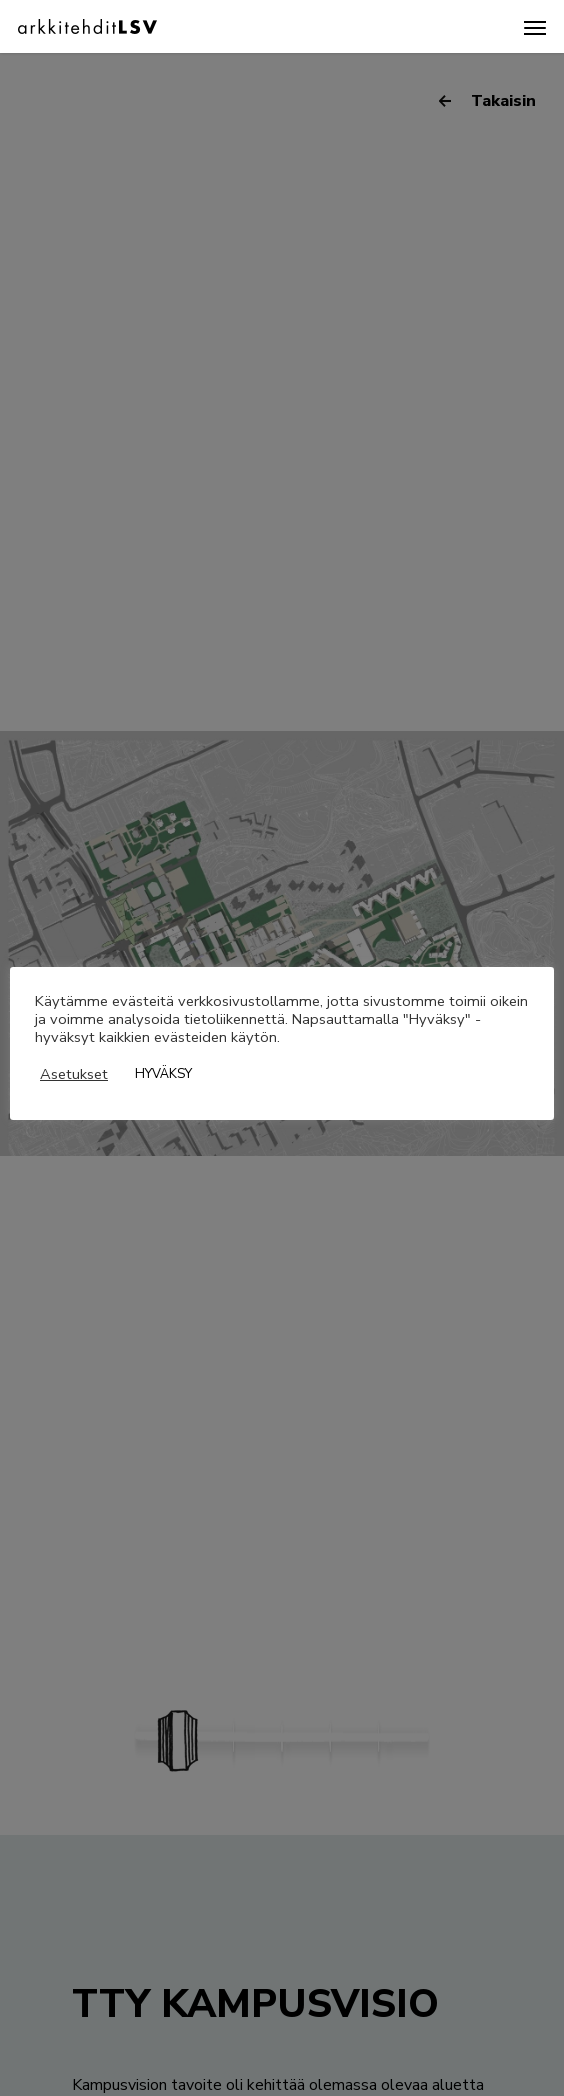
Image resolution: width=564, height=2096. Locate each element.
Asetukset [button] (74, 1074)
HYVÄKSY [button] (163, 1074)
